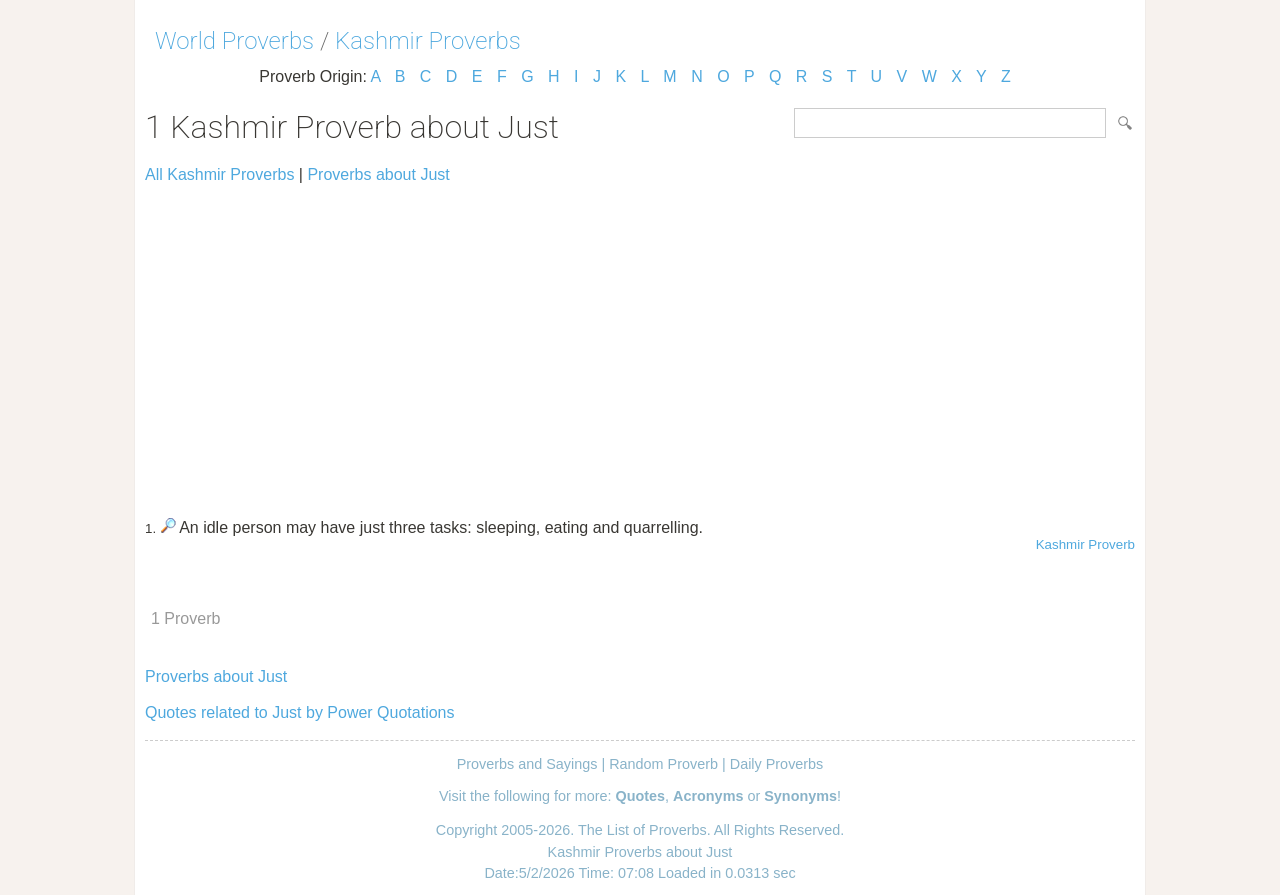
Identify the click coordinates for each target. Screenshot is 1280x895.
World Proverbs (234, 41)
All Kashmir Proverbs (219, 174)
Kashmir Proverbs (428, 41)
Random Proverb (663, 764)
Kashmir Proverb (1085, 544)
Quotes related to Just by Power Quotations (300, 712)
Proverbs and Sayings (527, 764)
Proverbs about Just (378, 174)
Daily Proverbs (777, 764)
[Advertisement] (640, 342)
